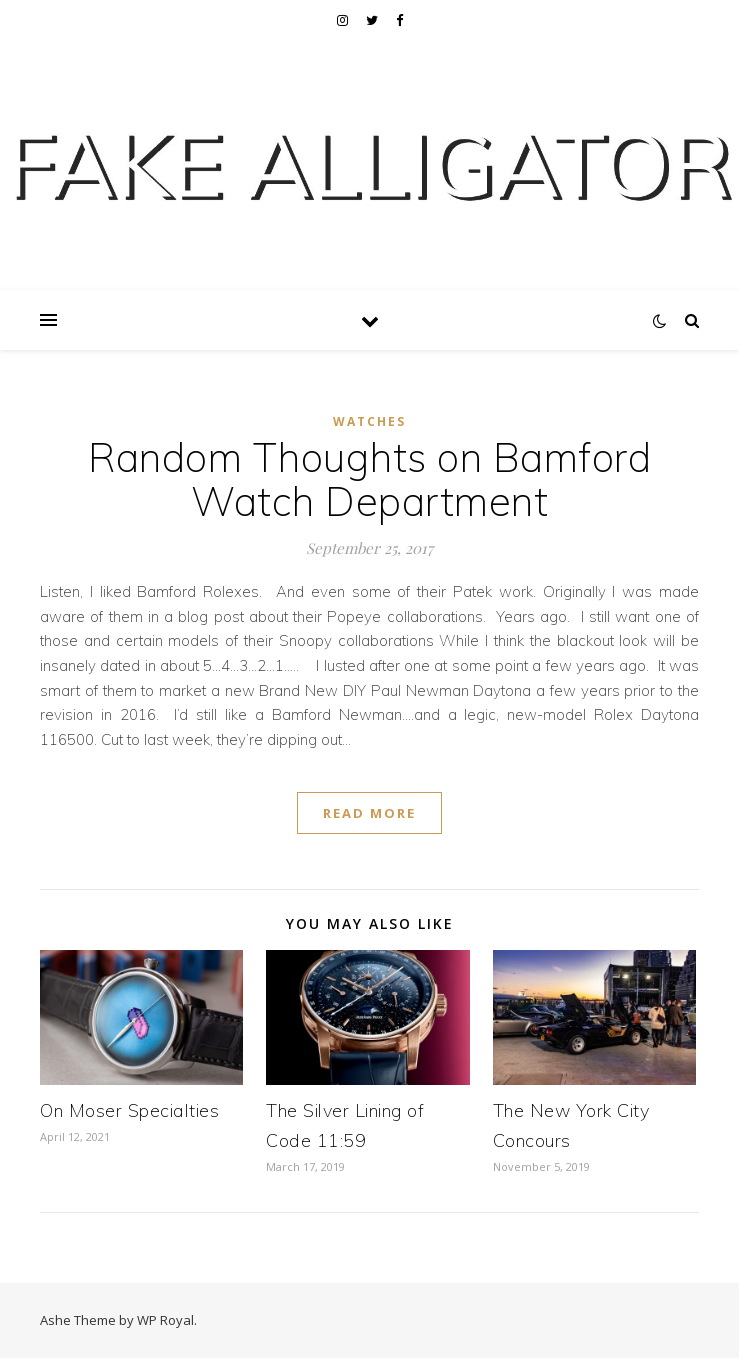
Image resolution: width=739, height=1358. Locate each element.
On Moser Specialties (129, 1110)
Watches (369, 421)
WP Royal (165, 1320)
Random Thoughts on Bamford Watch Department (369, 479)
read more (369, 813)
